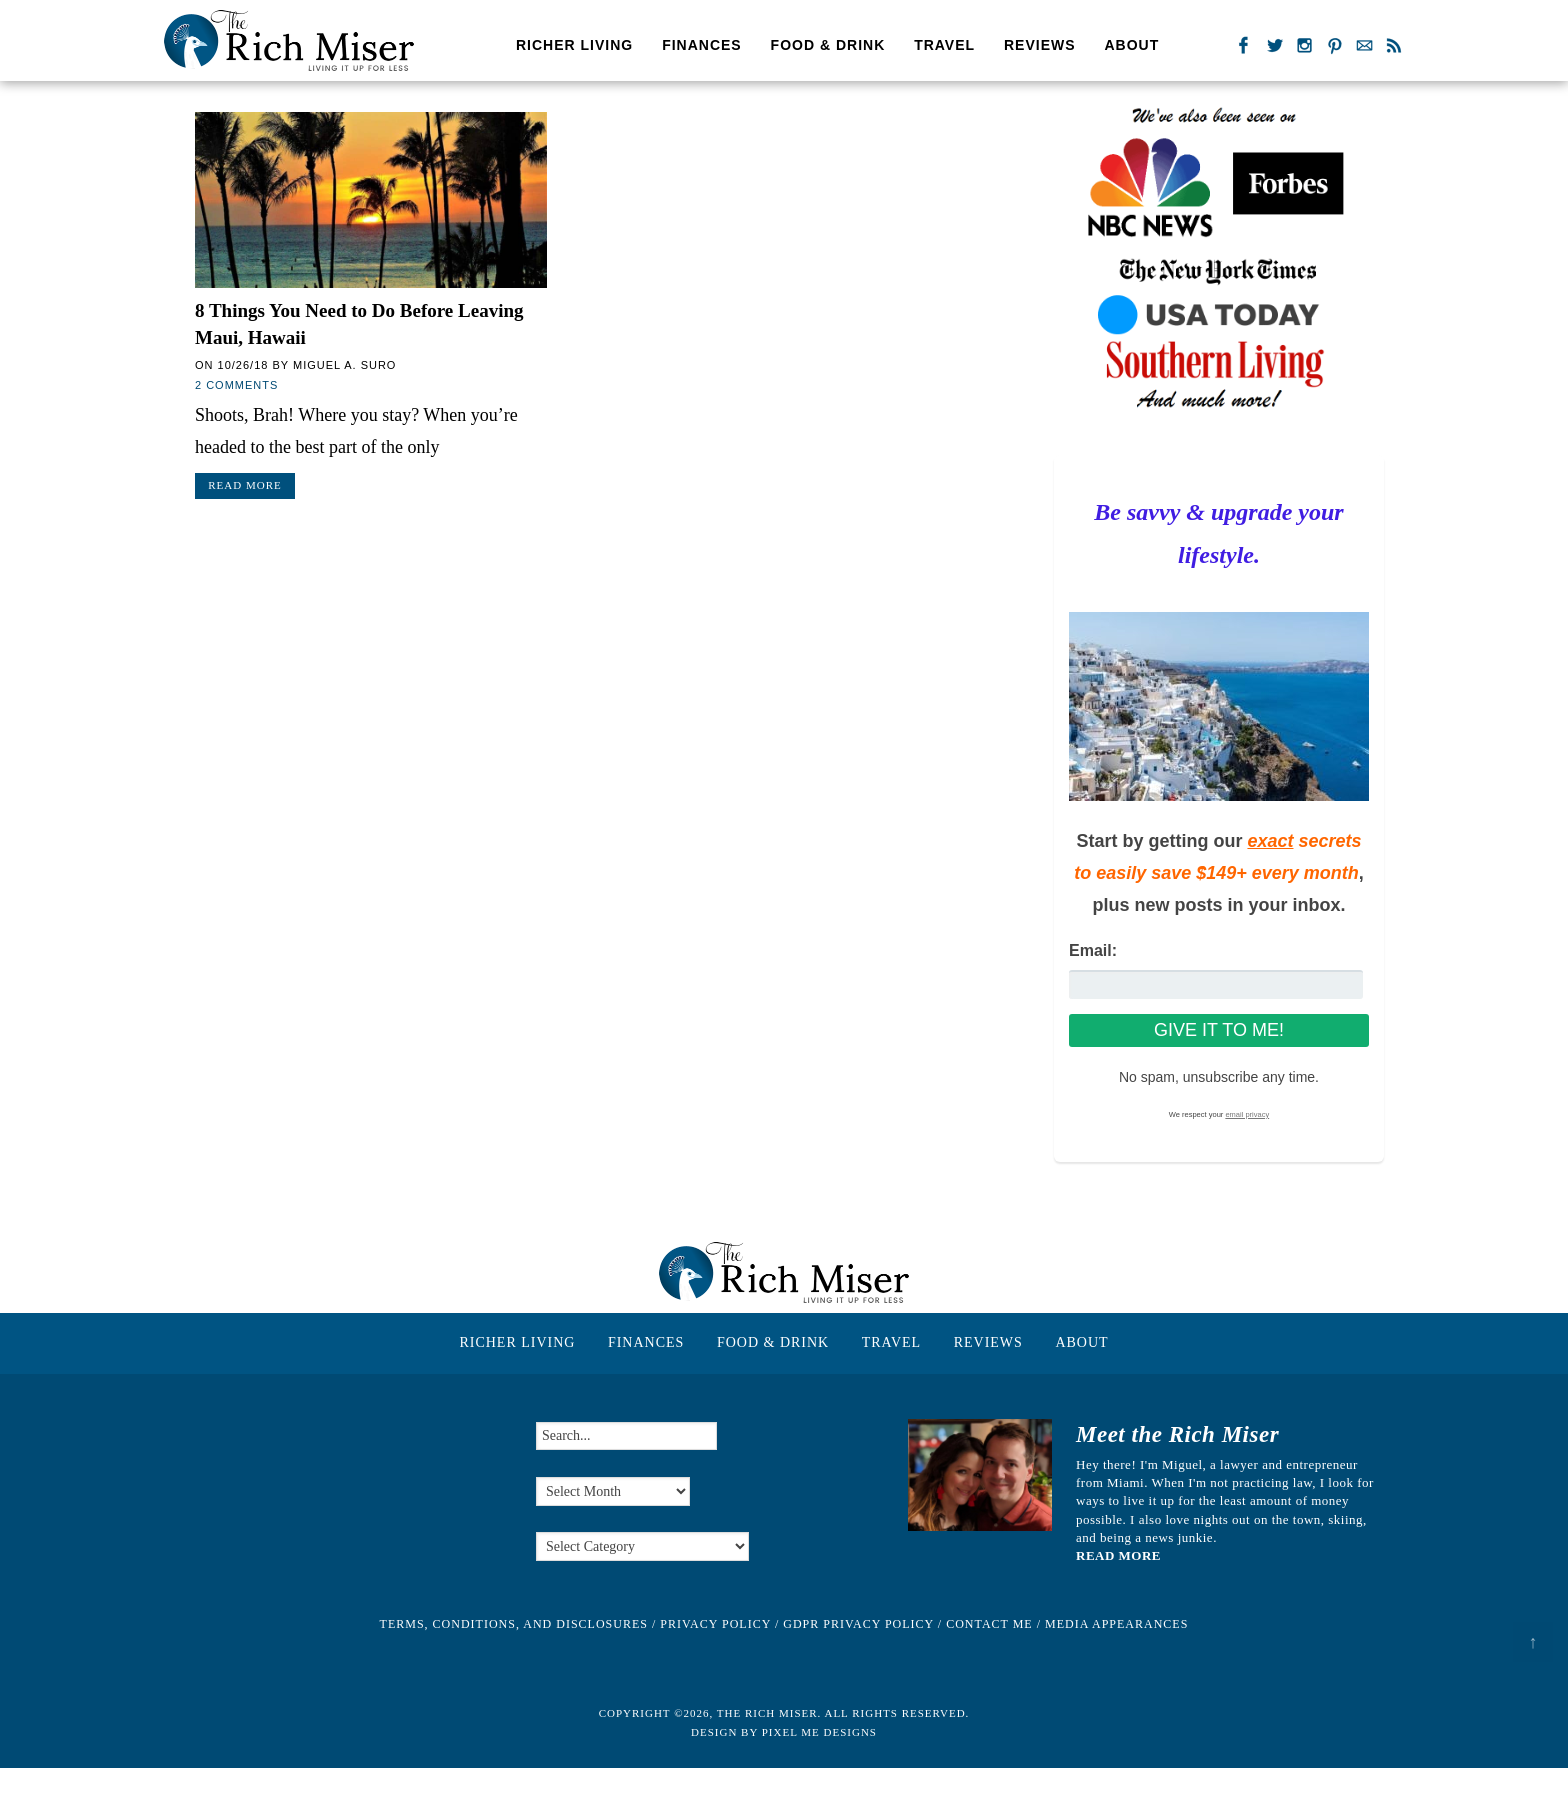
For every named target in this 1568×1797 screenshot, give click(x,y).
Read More (244, 485)
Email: (1093, 950)
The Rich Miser (289, 40)
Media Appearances (1116, 1624)
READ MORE (1118, 1555)
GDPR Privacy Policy (858, 1624)
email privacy (1247, 1114)
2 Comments (236, 385)
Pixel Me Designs (819, 1732)
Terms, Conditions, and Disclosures (514, 1624)
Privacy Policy (715, 1624)
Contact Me (989, 1624)
